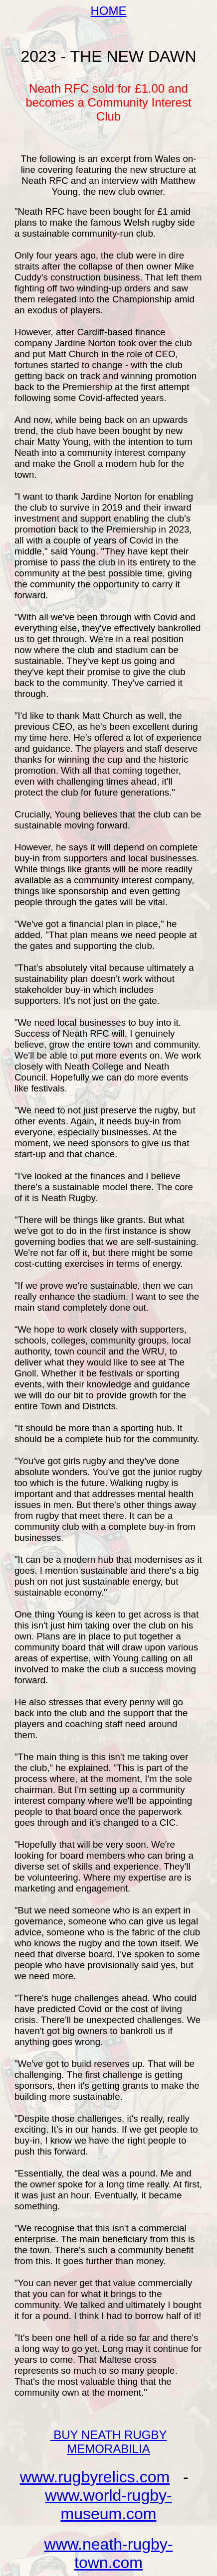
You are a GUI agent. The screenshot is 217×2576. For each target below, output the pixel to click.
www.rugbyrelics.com (95, 2477)
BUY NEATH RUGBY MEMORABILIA (108, 2441)
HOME (109, 10)
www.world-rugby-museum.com (108, 2504)
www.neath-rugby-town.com (108, 2553)
